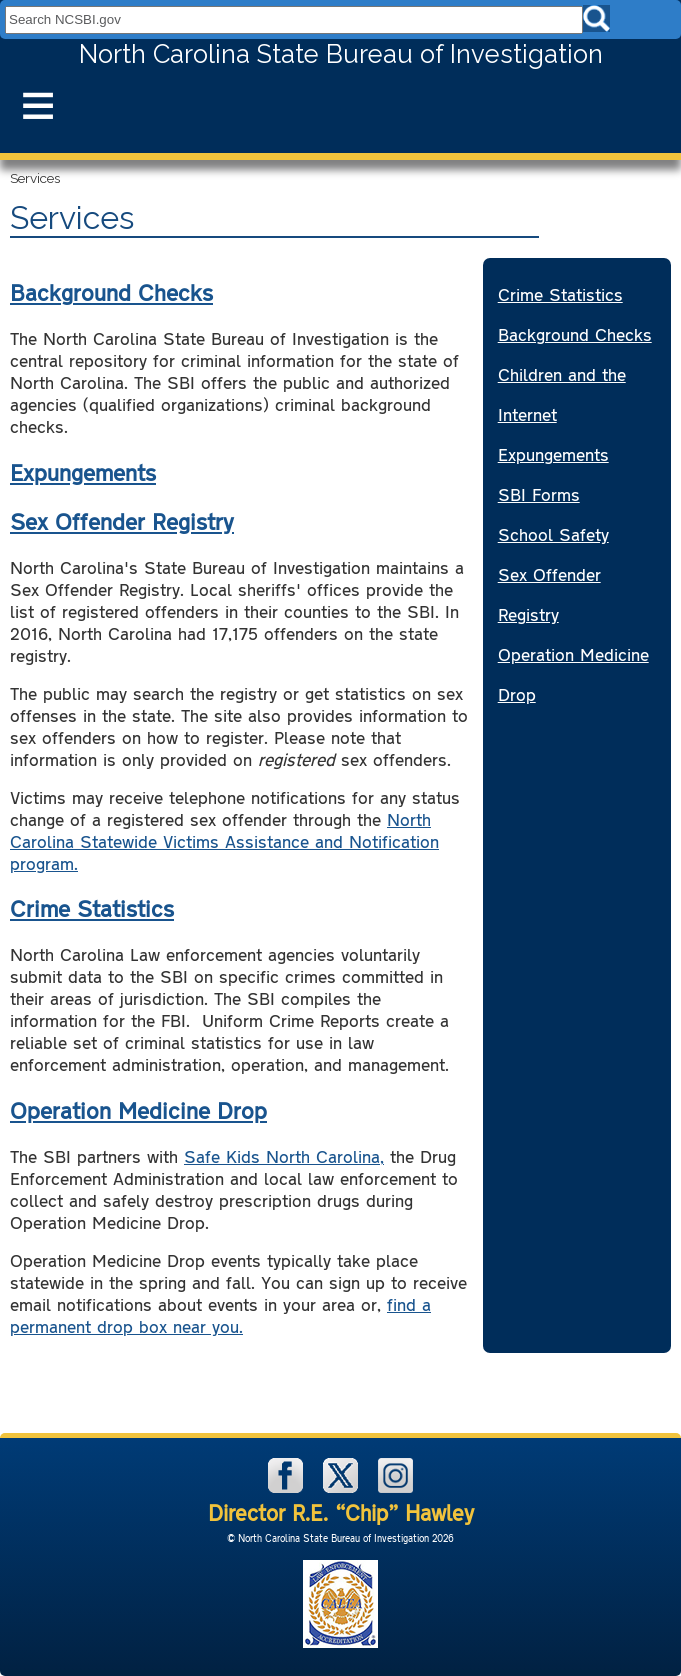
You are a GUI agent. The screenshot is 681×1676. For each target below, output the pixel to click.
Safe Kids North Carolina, (284, 1156)
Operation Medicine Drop (138, 1110)
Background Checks (111, 292)
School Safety (553, 534)
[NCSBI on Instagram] (395, 1487)
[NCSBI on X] (343, 1487)
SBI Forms (539, 494)
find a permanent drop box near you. (220, 1315)
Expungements (83, 472)
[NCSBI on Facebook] (288, 1487)
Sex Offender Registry (122, 521)
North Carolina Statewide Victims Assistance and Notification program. (224, 841)
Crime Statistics (92, 908)
